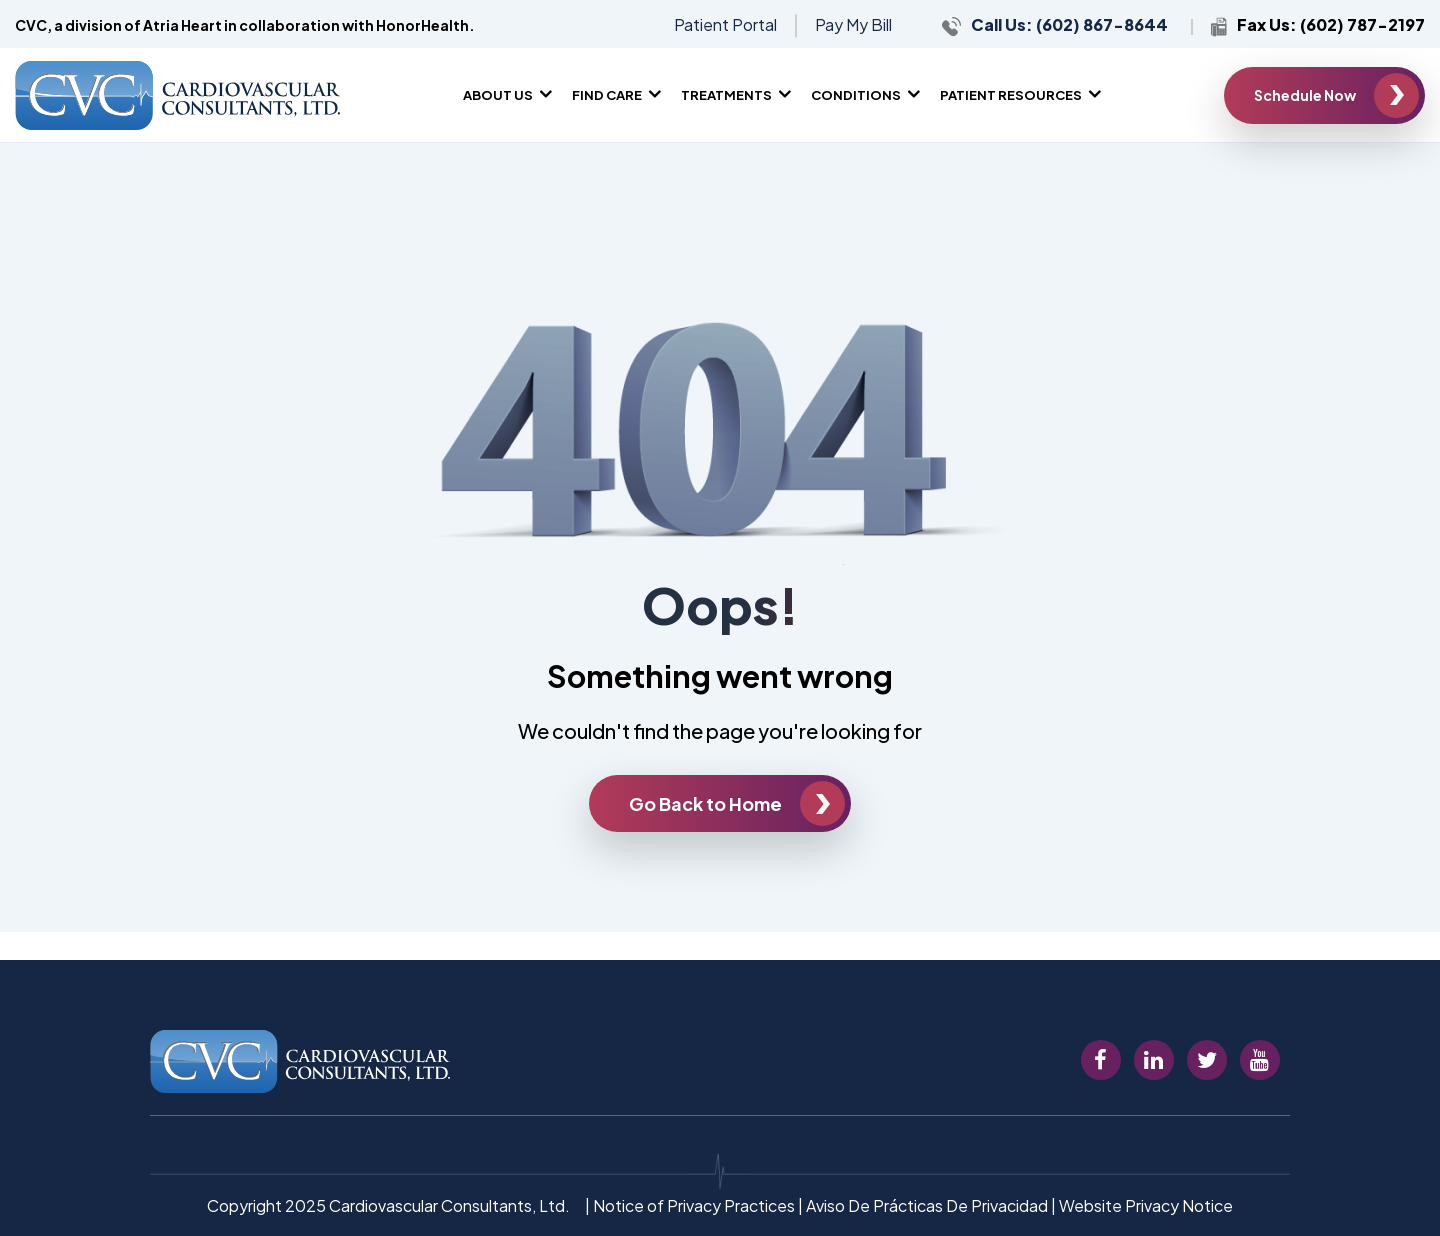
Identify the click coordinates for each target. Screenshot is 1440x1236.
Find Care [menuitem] (607, 95)
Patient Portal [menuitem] (725, 24)
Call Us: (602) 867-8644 (1071, 24)
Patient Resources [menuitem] (1011, 95)
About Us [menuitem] (498, 95)
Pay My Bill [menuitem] (853, 24)
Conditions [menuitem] (856, 95)
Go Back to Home (705, 803)
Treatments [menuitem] (726, 95)
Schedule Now (1305, 95)
